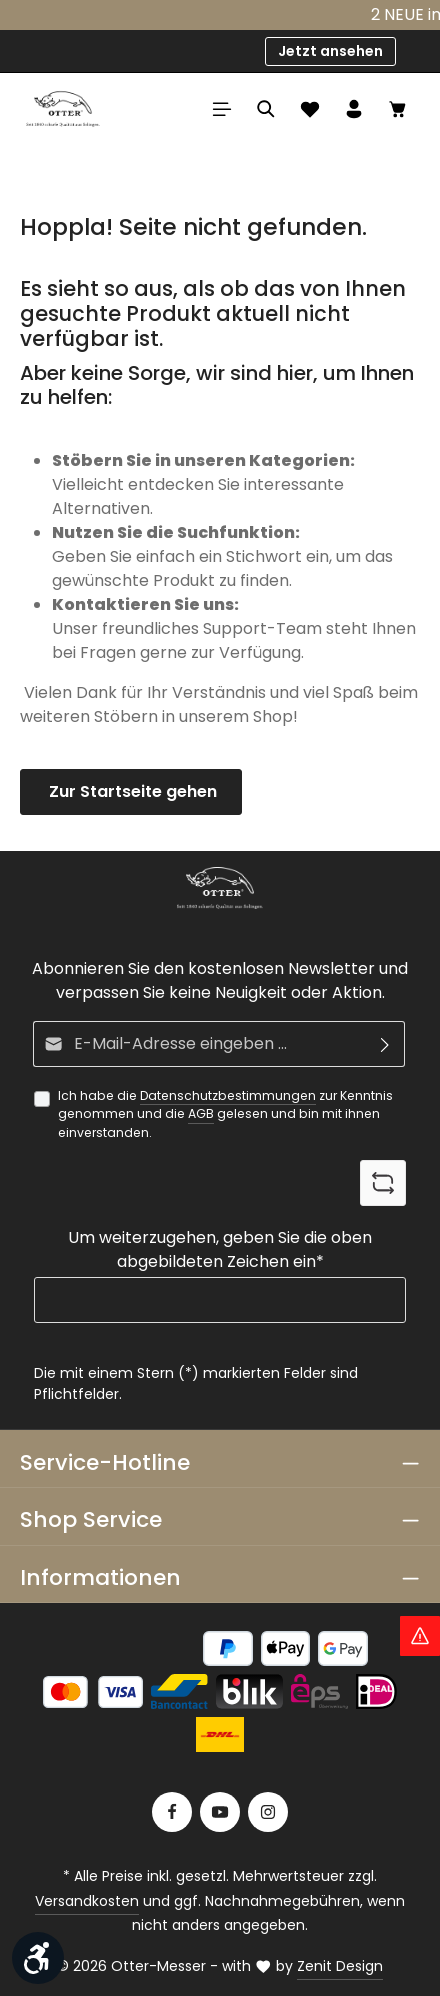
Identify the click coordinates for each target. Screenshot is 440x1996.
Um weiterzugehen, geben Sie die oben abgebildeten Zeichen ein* (220, 1250)
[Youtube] (220, 1812)
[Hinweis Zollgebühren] (420, 1636)
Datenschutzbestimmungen (228, 1095)
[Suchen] (266, 109)
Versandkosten (87, 1901)
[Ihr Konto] (354, 109)
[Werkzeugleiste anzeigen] (38, 1958)
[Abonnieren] (385, 1044)
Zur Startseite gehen (131, 791)
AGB (201, 1114)
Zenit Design (340, 1966)
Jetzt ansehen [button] (330, 51)
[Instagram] (268, 1812)
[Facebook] (172, 1812)
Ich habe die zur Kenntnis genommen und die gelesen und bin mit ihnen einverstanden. (225, 1114)
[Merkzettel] (310, 109)
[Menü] (222, 109)
